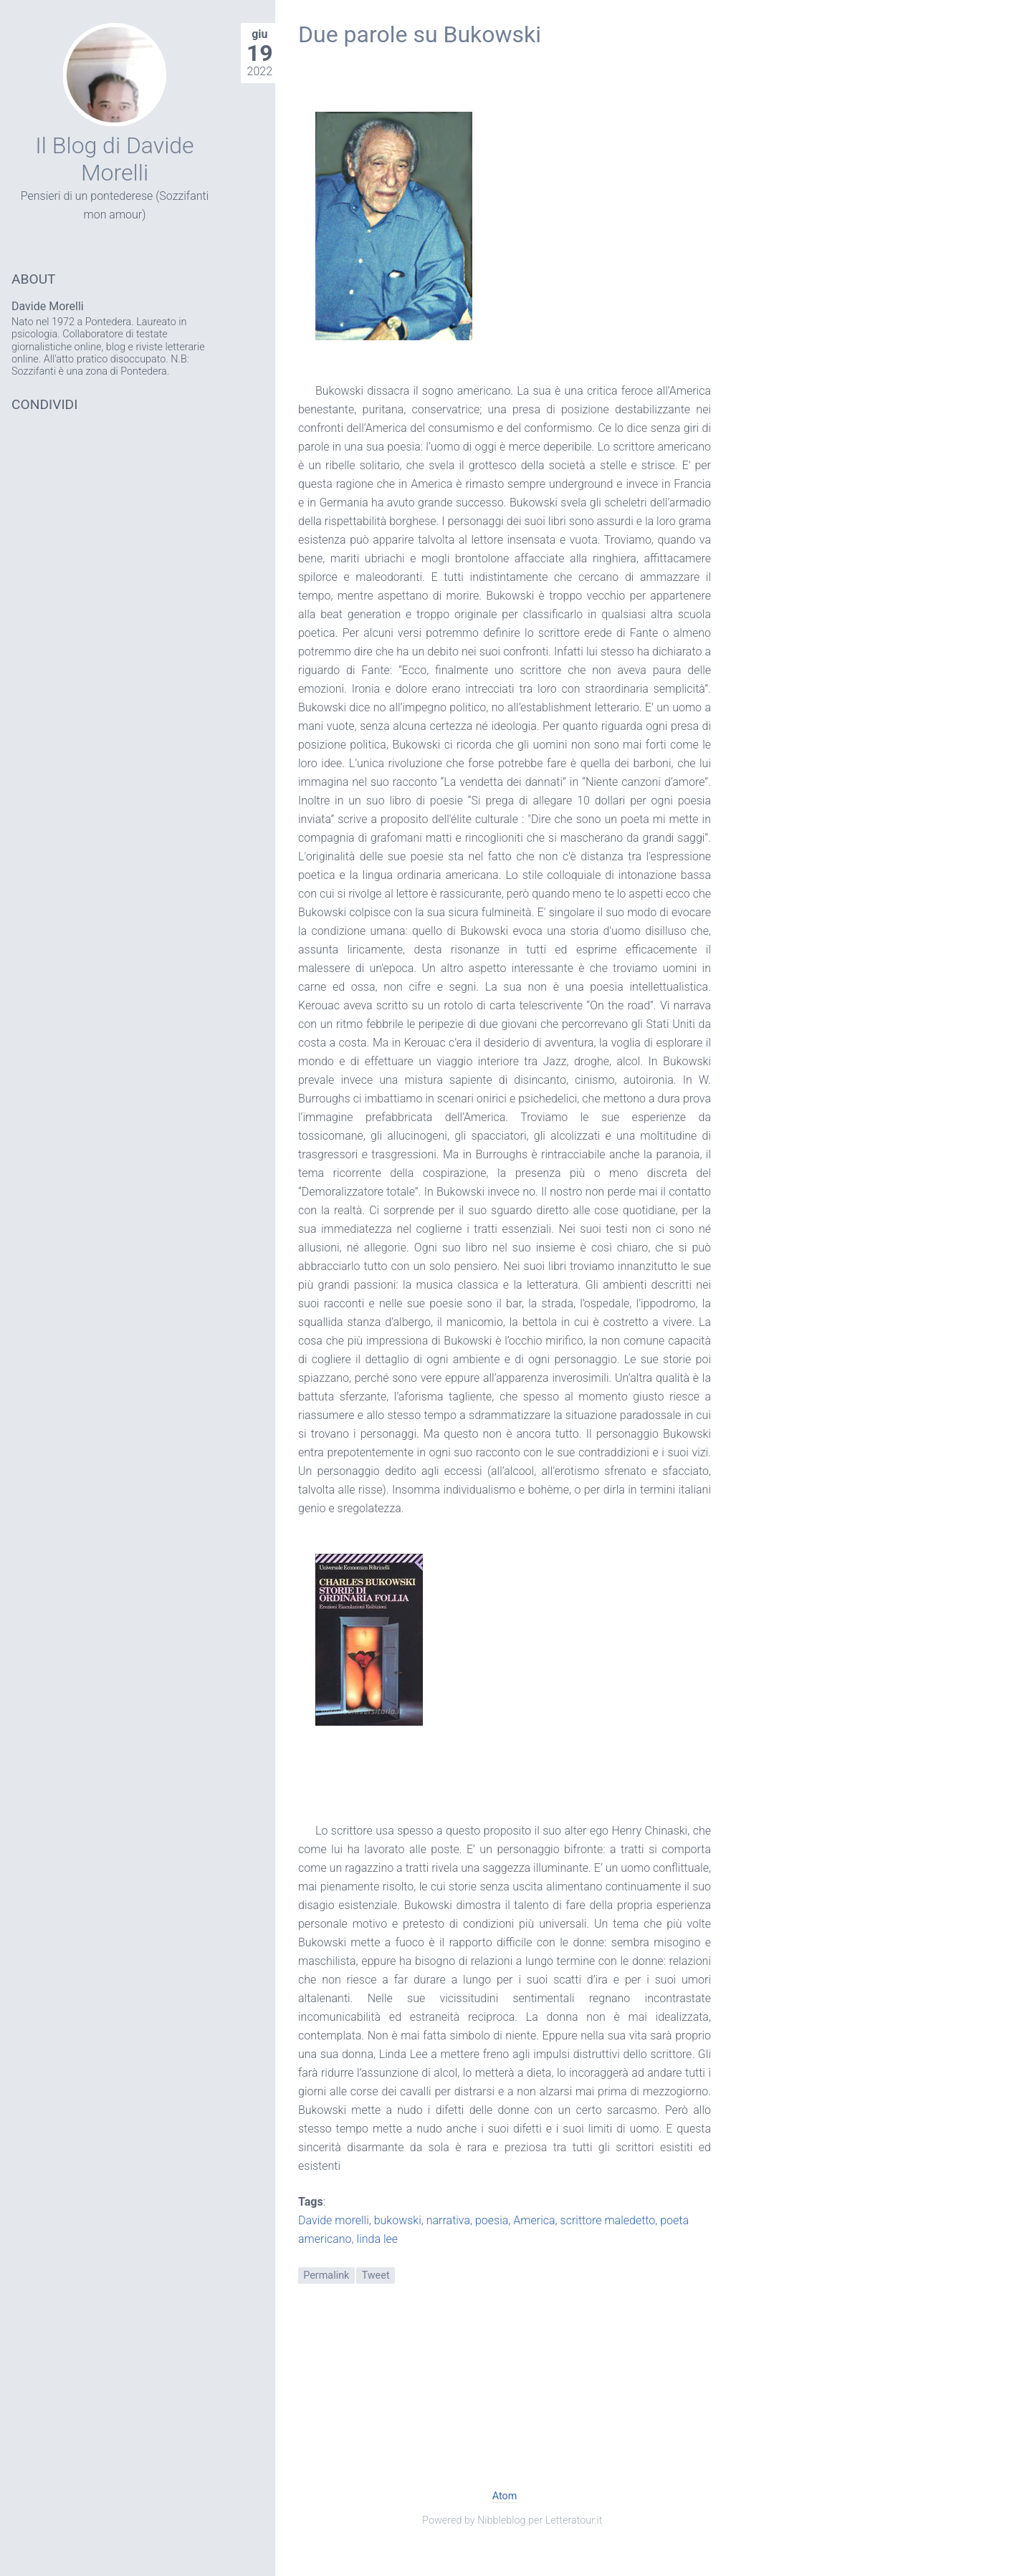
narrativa (448, 2220)
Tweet (376, 2275)
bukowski (397, 2220)
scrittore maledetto (608, 2220)
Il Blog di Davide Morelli (114, 159)
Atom (504, 2496)
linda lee (377, 2239)
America (534, 2220)
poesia (491, 2220)
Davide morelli (333, 2220)
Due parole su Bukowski (419, 34)
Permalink (326, 2275)
